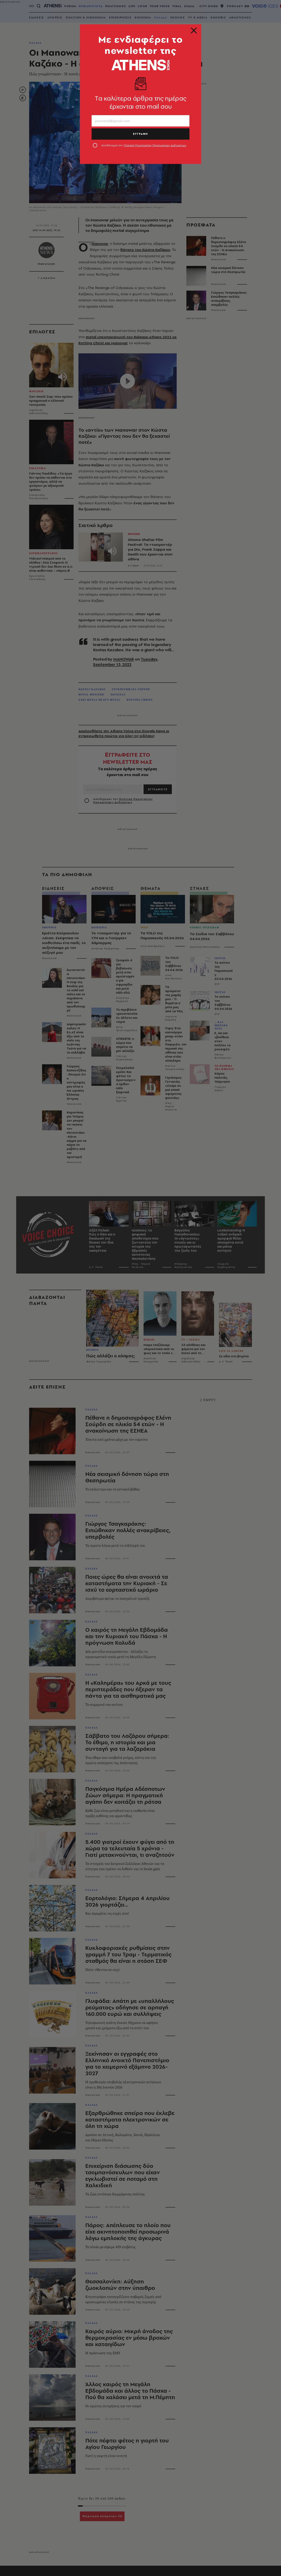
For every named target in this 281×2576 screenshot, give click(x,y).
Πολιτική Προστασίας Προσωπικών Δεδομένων (155, 145)
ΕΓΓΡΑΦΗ (140, 134)
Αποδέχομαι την (143, 145)
